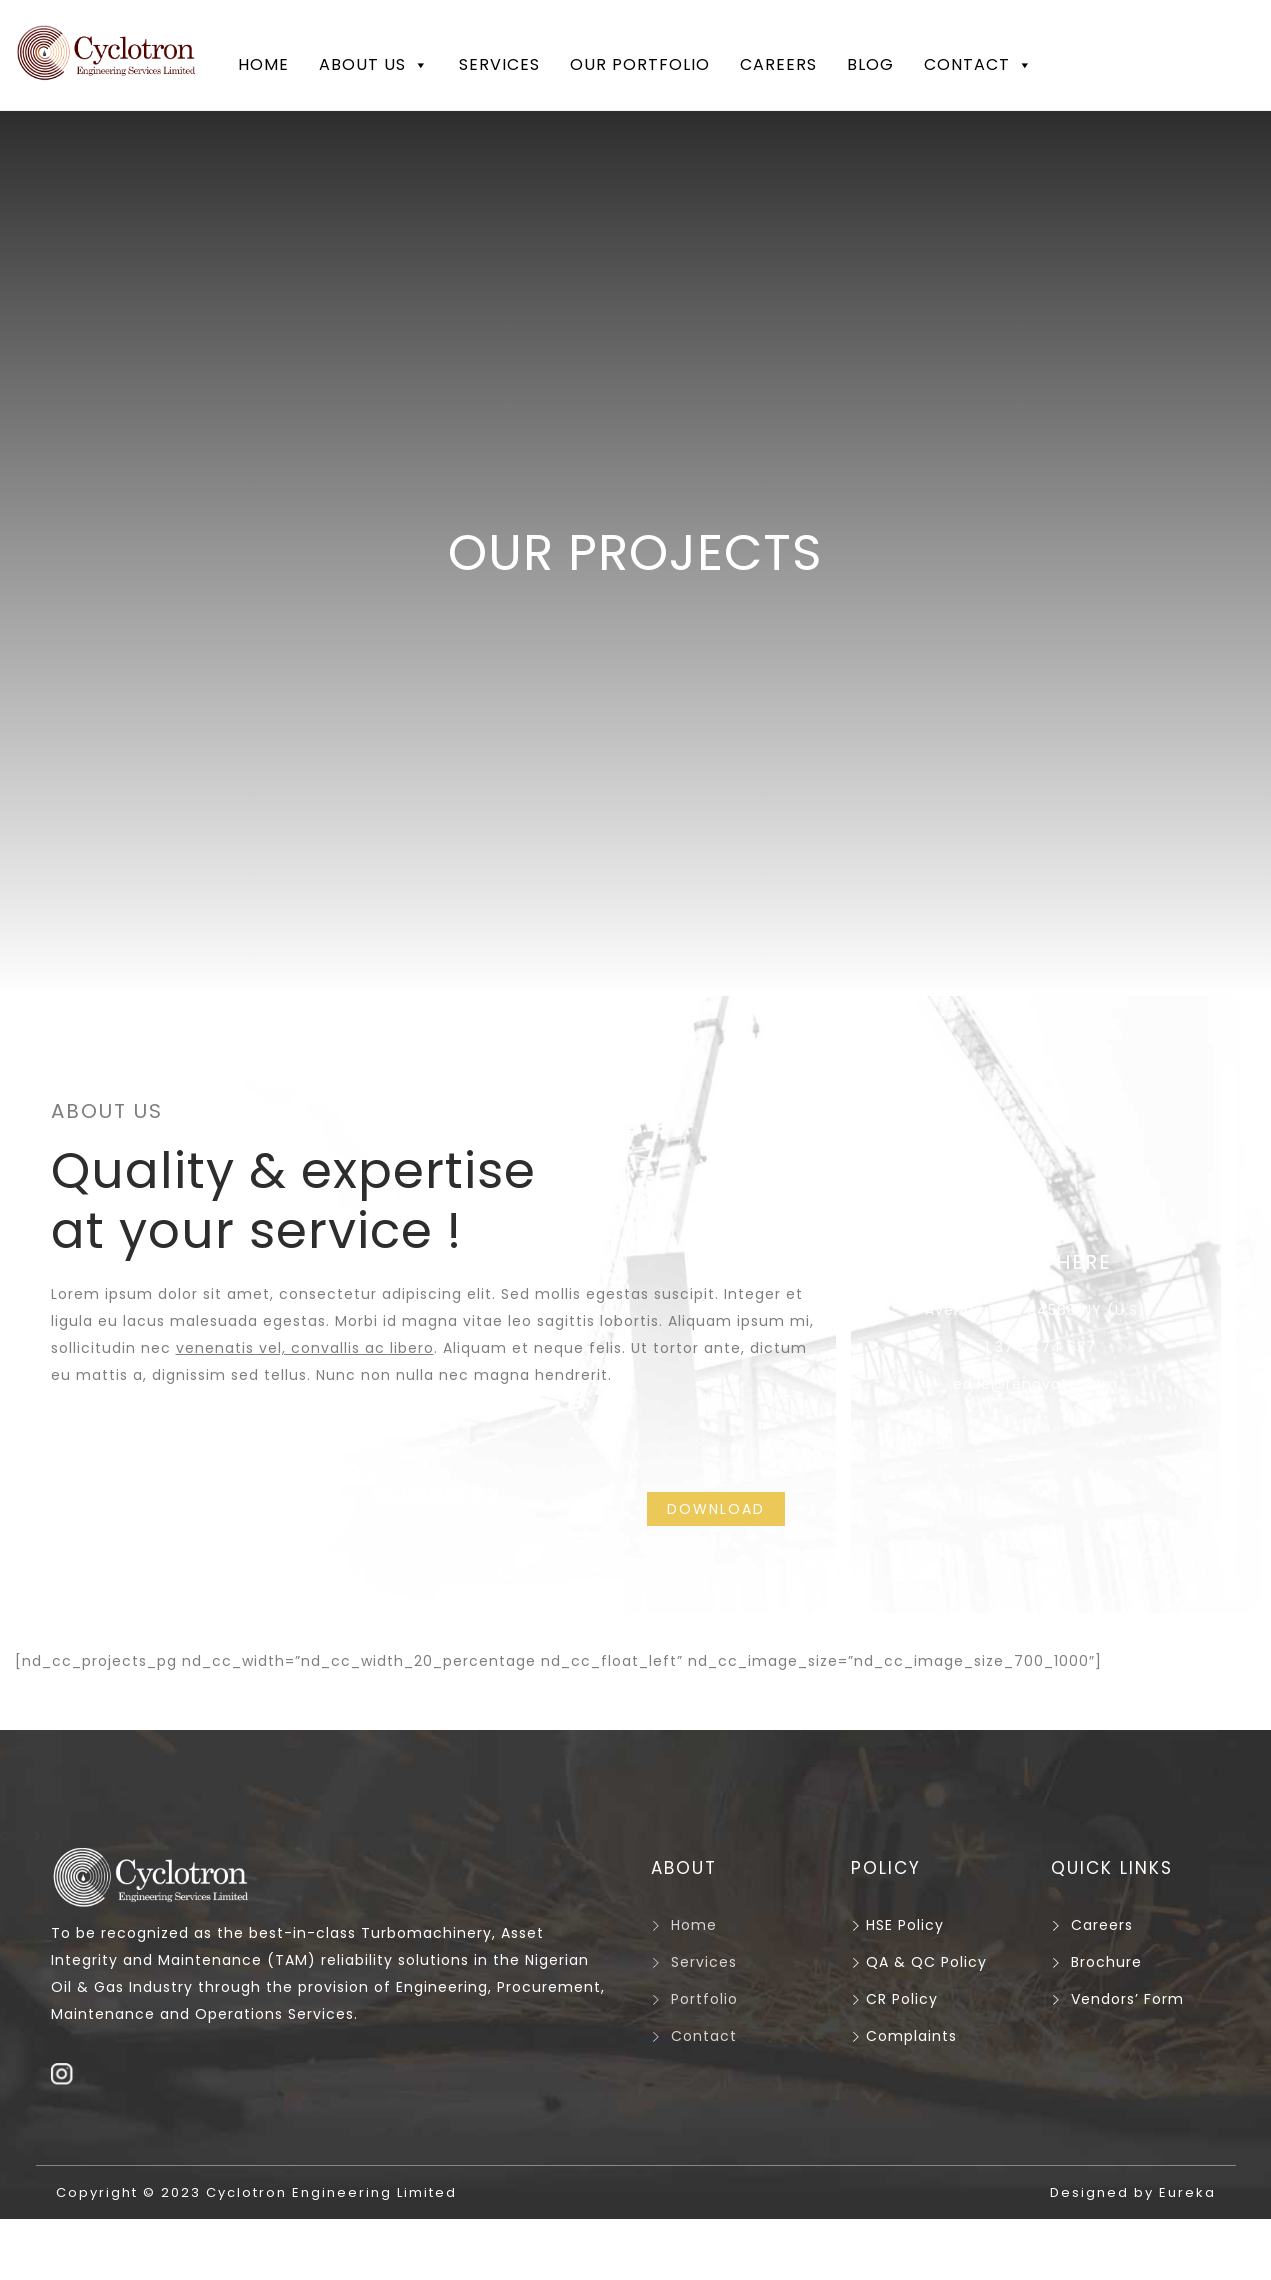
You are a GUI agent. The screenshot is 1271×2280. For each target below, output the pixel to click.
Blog (870, 64)
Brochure (1106, 1962)
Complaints (904, 2036)
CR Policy (894, 1999)
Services (499, 64)
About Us (374, 65)
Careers (778, 64)
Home (263, 64)
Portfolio (704, 1999)
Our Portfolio (640, 64)
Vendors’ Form (1127, 1999)
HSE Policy (897, 1925)
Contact (978, 65)
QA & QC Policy (919, 1962)
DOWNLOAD (716, 1509)
